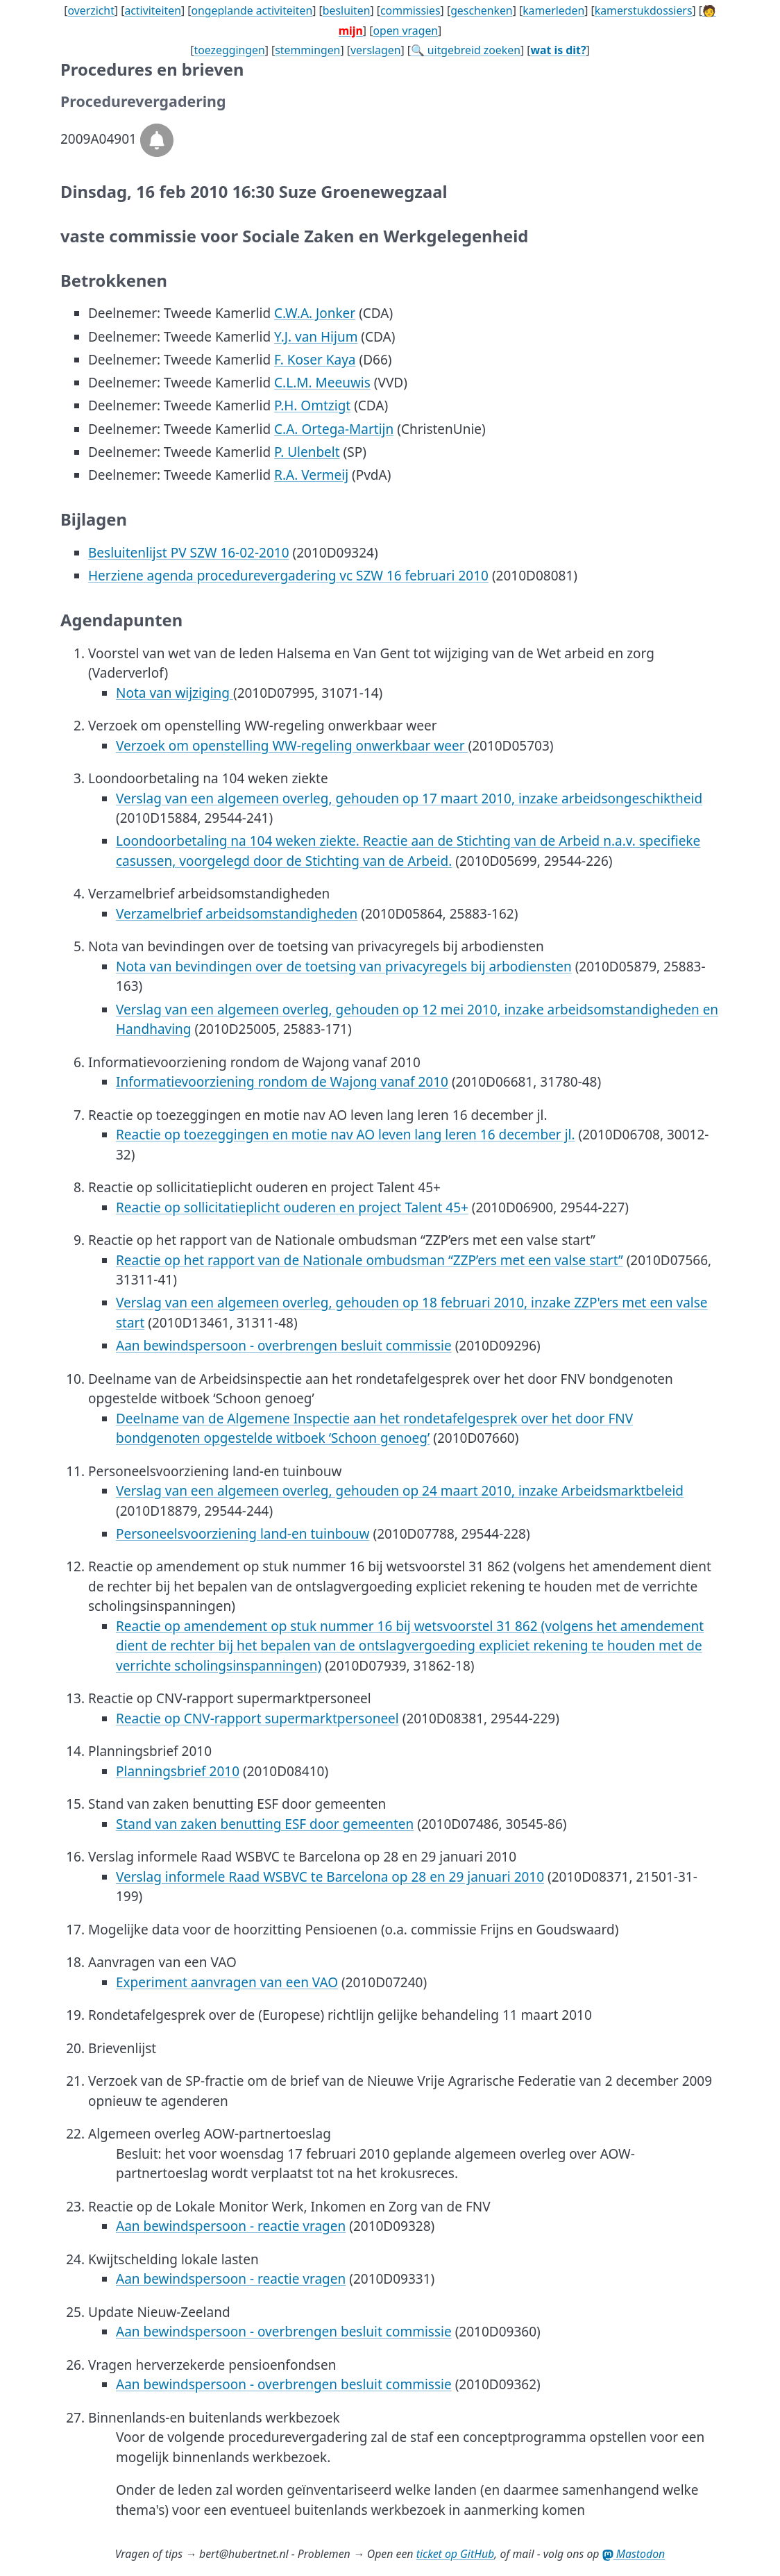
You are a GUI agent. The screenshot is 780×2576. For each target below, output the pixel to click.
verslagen (375, 50)
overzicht (90, 10)
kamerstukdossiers (644, 10)
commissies (410, 10)
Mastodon (633, 2553)
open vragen (405, 30)
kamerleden (553, 10)
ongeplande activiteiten (251, 10)
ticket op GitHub (455, 2553)
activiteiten (152, 10)
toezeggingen (229, 50)
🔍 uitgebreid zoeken (465, 50)
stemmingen (307, 50)
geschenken (481, 10)
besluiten (347, 10)
